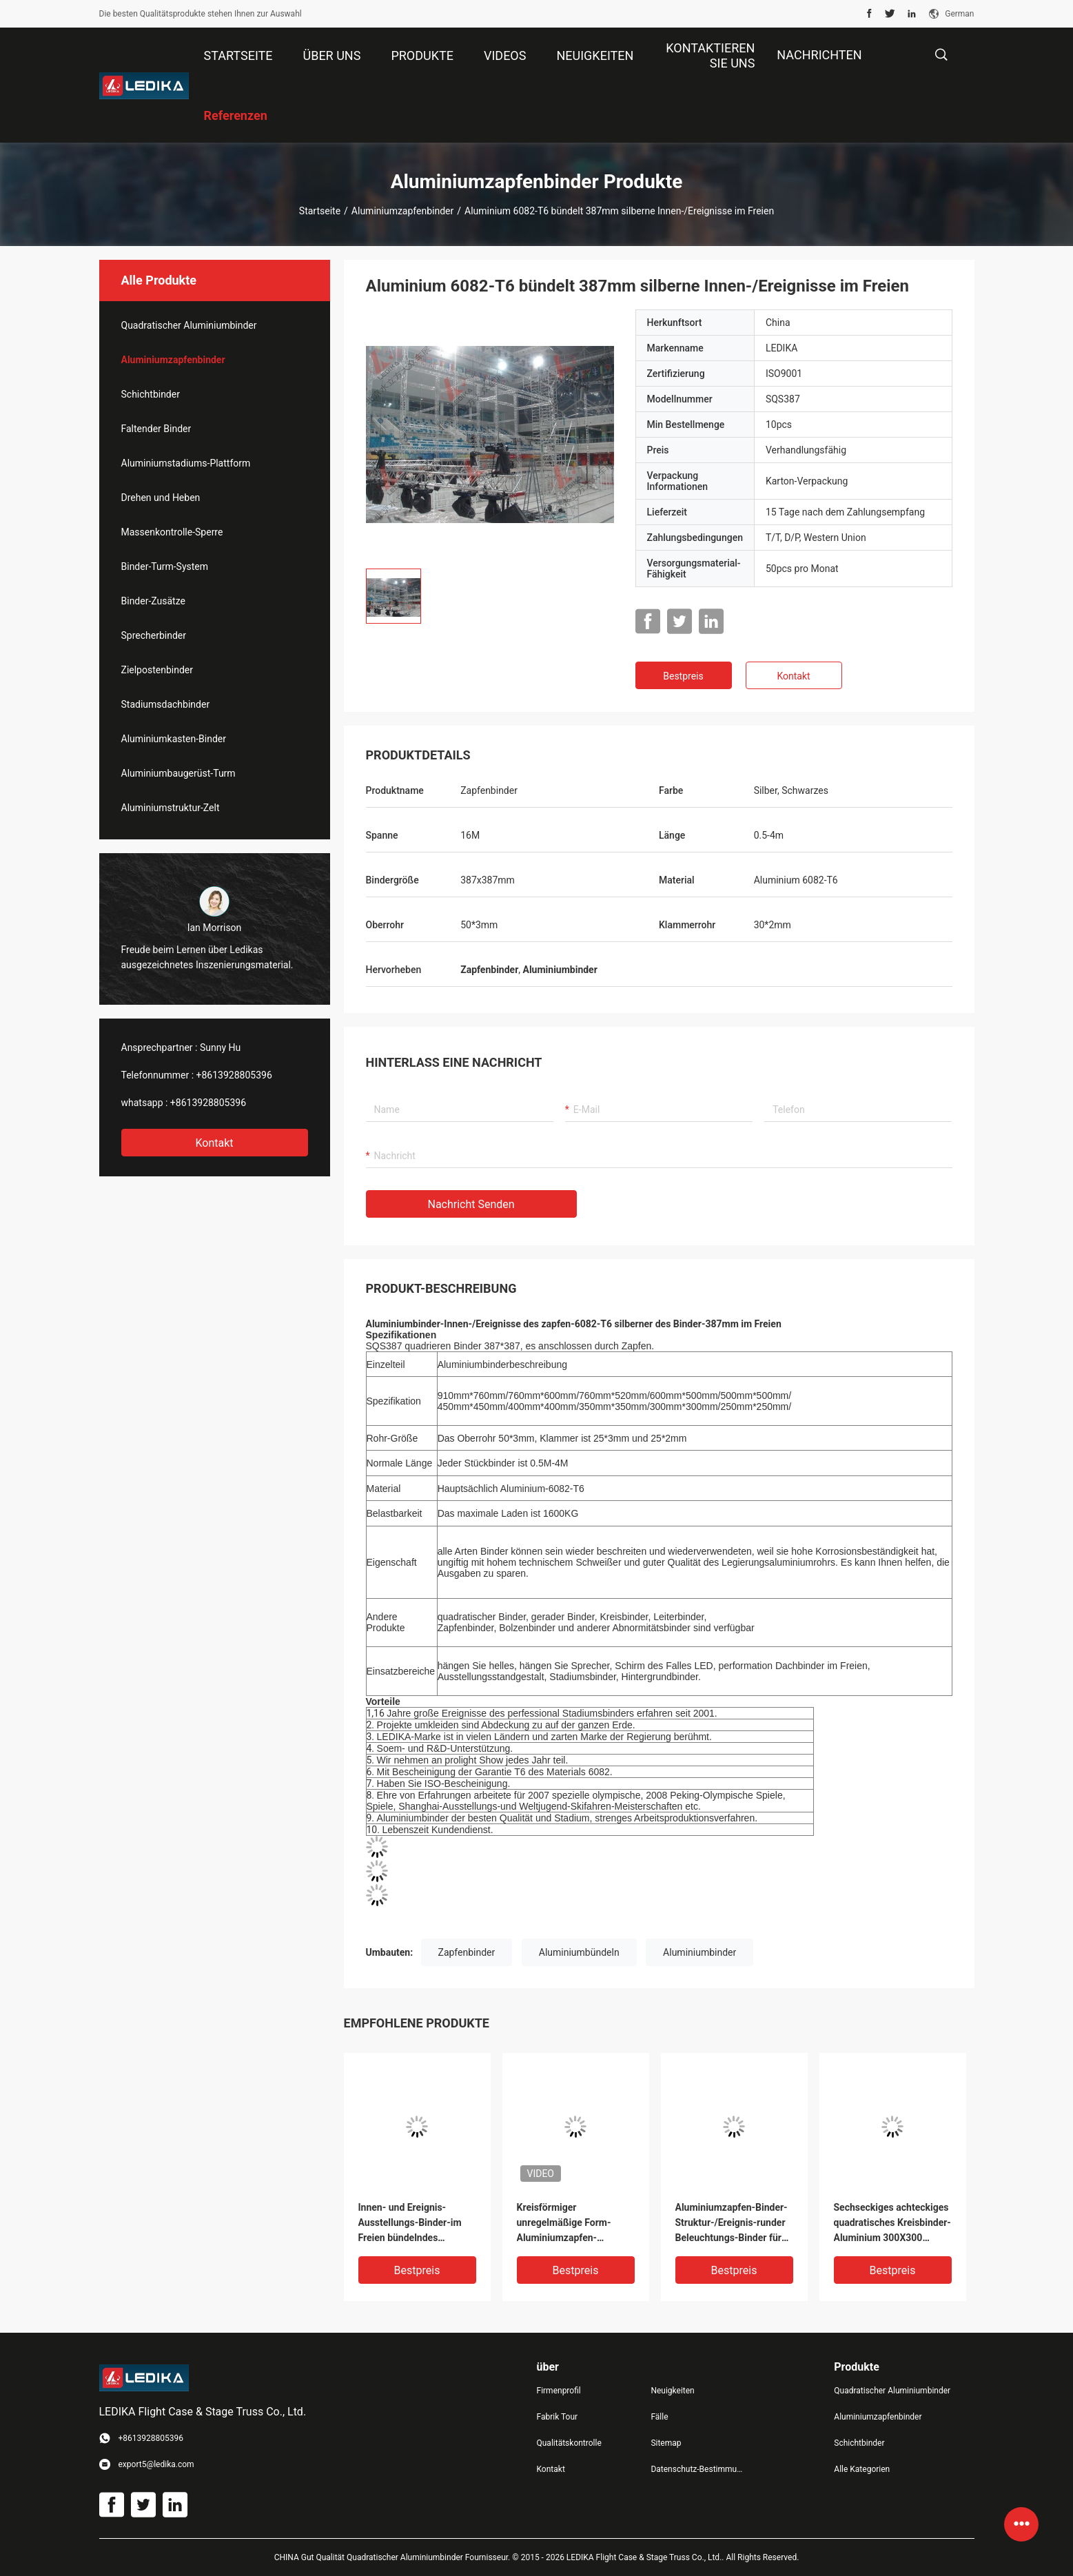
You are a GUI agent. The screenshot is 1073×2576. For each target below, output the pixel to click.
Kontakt (214, 1142)
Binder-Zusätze (153, 600)
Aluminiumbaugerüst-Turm (178, 773)
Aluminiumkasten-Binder (174, 738)
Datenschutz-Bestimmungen (697, 2469)
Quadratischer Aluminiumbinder (189, 325)
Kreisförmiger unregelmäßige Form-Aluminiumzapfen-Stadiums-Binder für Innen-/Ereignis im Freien (571, 2223)
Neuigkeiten (672, 2390)
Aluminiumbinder (699, 1952)
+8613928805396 (234, 1075)
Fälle (659, 2417)
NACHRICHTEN (819, 55)
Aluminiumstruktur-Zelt (170, 807)
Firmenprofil (559, 2390)
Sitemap (666, 2443)
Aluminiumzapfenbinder (402, 210)
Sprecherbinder (153, 635)
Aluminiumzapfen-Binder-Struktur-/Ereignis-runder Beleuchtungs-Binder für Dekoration (731, 2223)
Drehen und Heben (161, 497)
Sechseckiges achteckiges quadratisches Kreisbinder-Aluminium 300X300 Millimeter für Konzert (892, 2223)
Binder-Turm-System (165, 566)
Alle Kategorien (862, 2469)
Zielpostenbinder (157, 669)
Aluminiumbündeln (579, 1952)
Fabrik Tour (557, 2417)
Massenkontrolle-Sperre (172, 532)
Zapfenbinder (466, 1952)
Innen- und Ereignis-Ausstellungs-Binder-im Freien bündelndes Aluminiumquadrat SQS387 (417, 2223)
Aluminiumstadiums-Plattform (186, 463)
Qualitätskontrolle (569, 2443)
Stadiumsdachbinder (165, 704)
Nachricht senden (471, 1204)
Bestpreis (683, 676)
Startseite (319, 210)
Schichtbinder (150, 394)
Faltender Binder (156, 428)
